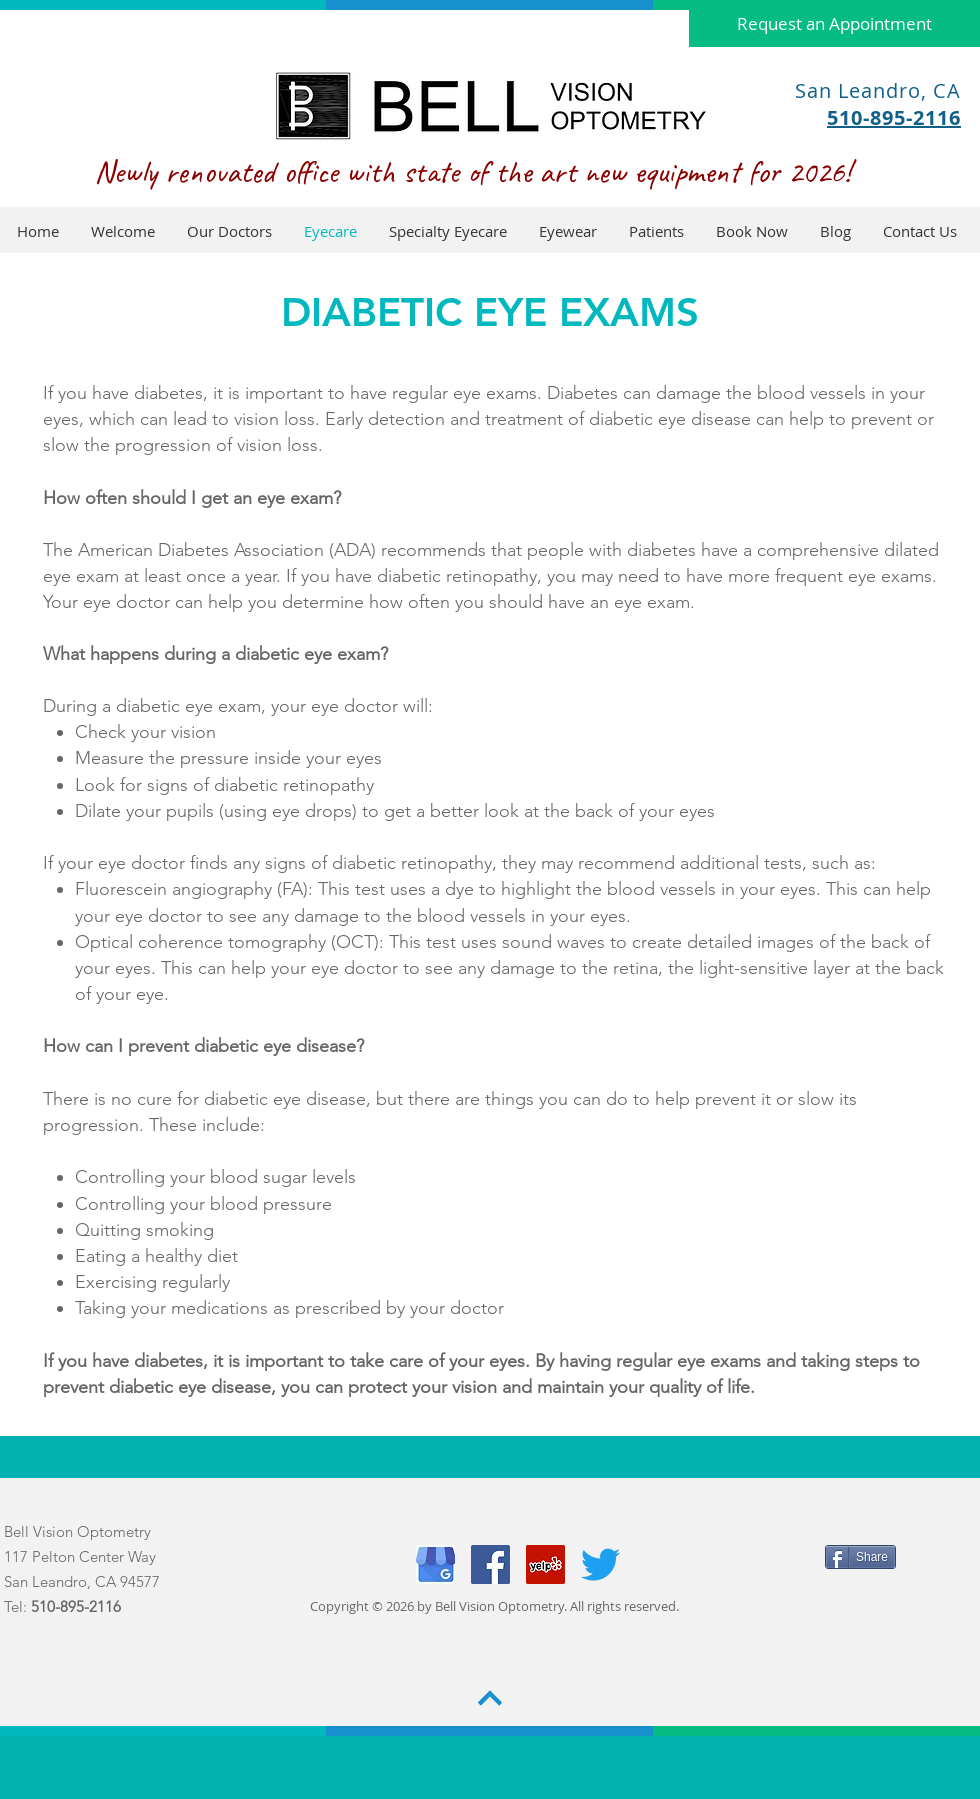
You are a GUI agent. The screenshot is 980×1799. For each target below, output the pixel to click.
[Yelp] (545, 1564)
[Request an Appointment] (834, 23)
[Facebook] (490, 1564)
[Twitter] (600, 1564)
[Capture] (435, 1564)
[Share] (860, 1557)
